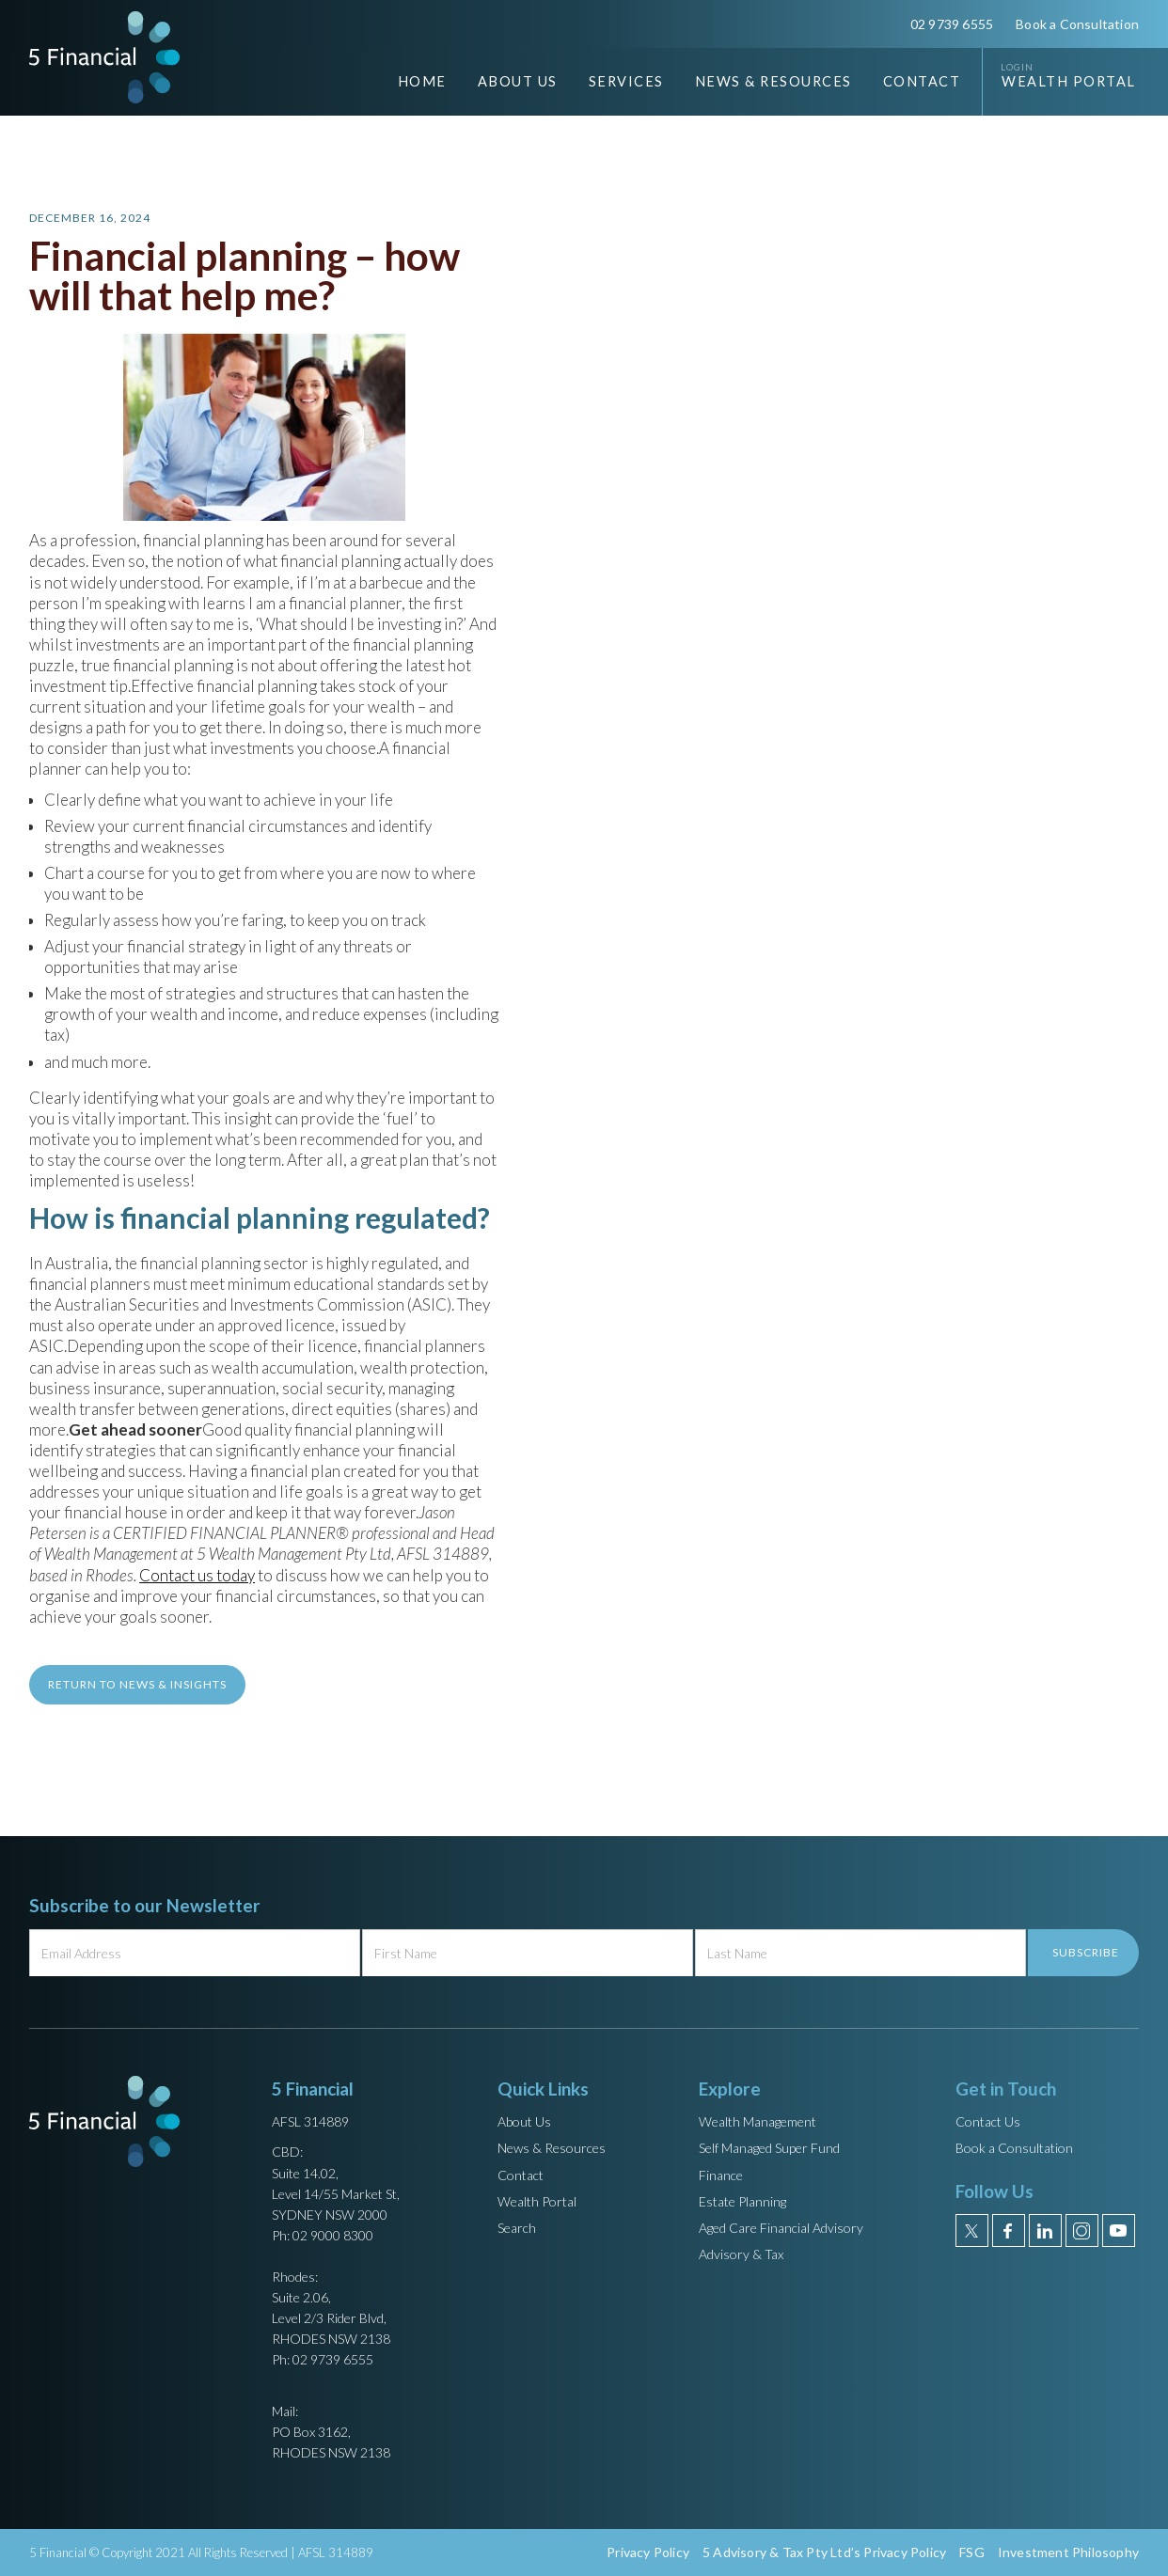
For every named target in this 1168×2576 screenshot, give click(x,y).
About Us (524, 2121)
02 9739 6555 (951, 24)
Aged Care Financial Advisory (781, 2228)
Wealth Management (757, 2121)
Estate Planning (742, 2201)
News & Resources (551, 2148)
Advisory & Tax (741, 2254)
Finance (721, 2175)
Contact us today (197, 1575)
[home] (104, 56)
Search (516, 2228)
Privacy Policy (648, 2552)
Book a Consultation (1077, 24)
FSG (972, 2552)
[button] (504, 82)
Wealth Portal (1069, 81)
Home (422, 81)
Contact (922, 81)
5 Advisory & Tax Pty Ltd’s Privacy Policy (824, 2552)
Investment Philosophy (1068, 2552)
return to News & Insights (137, 1684)
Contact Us (987, 2121)
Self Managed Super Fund (769, 2148)
